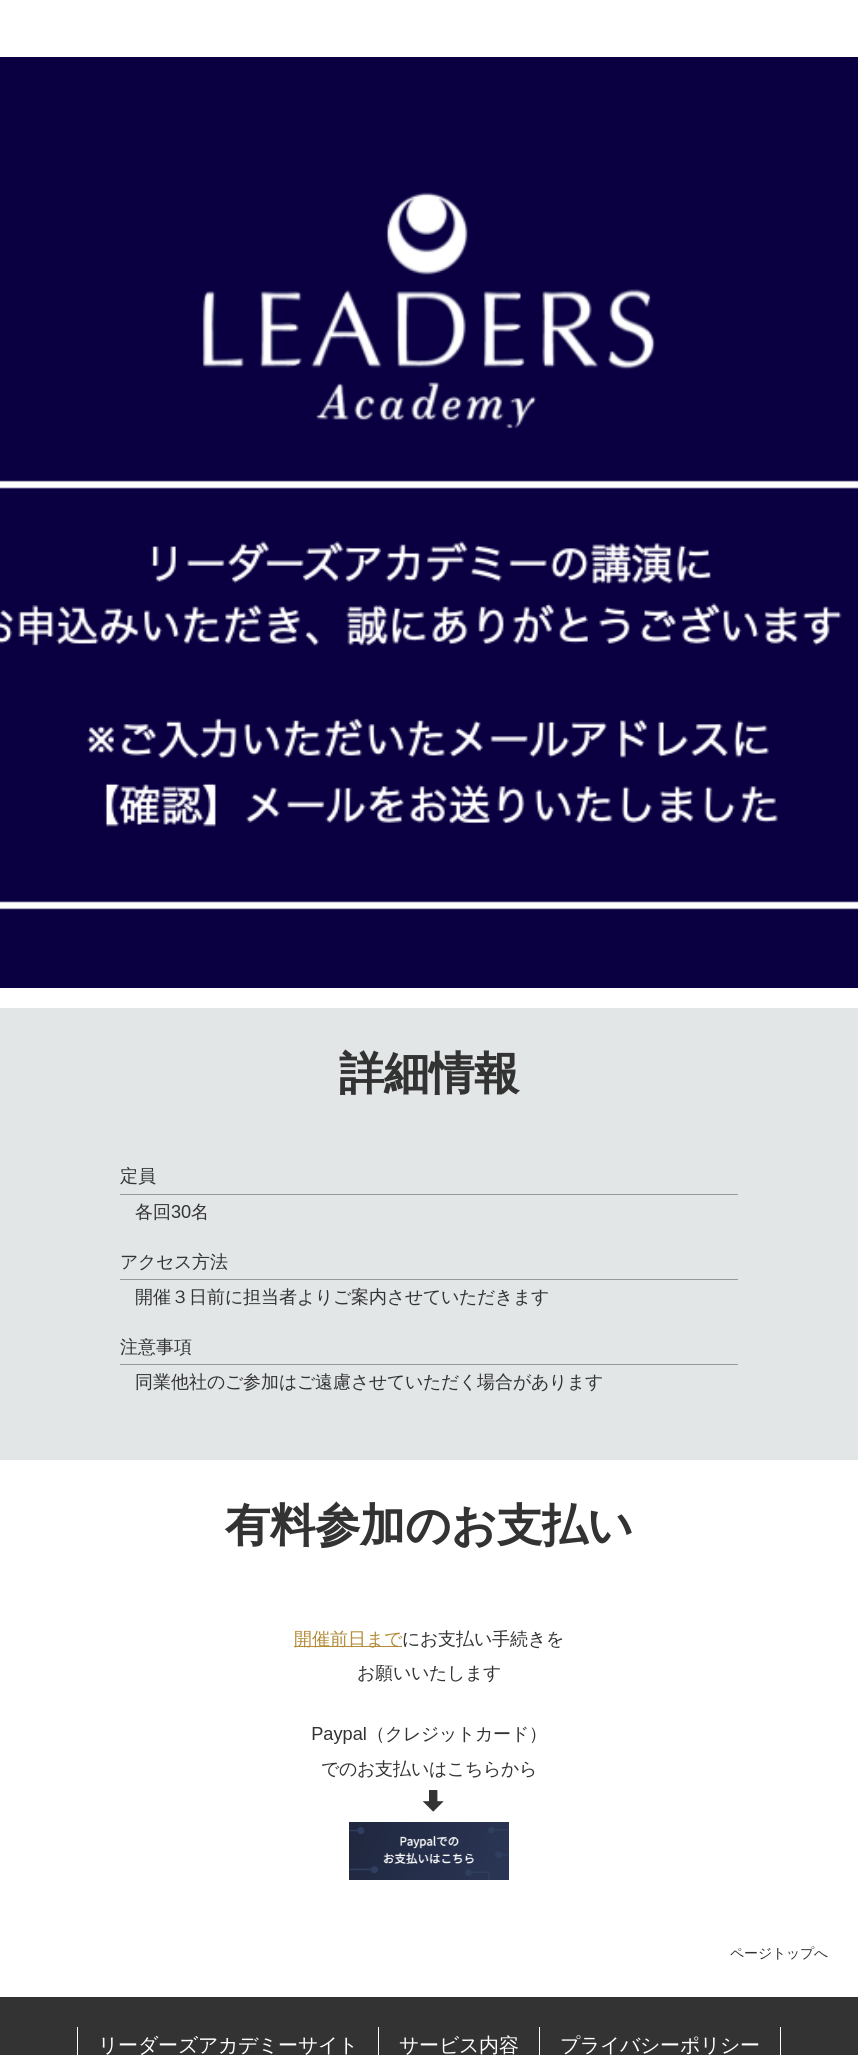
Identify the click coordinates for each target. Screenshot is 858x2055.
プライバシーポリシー (555, 1983)
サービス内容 (402, 1983)
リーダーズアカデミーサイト (228, 1983)
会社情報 (694, 1983)
